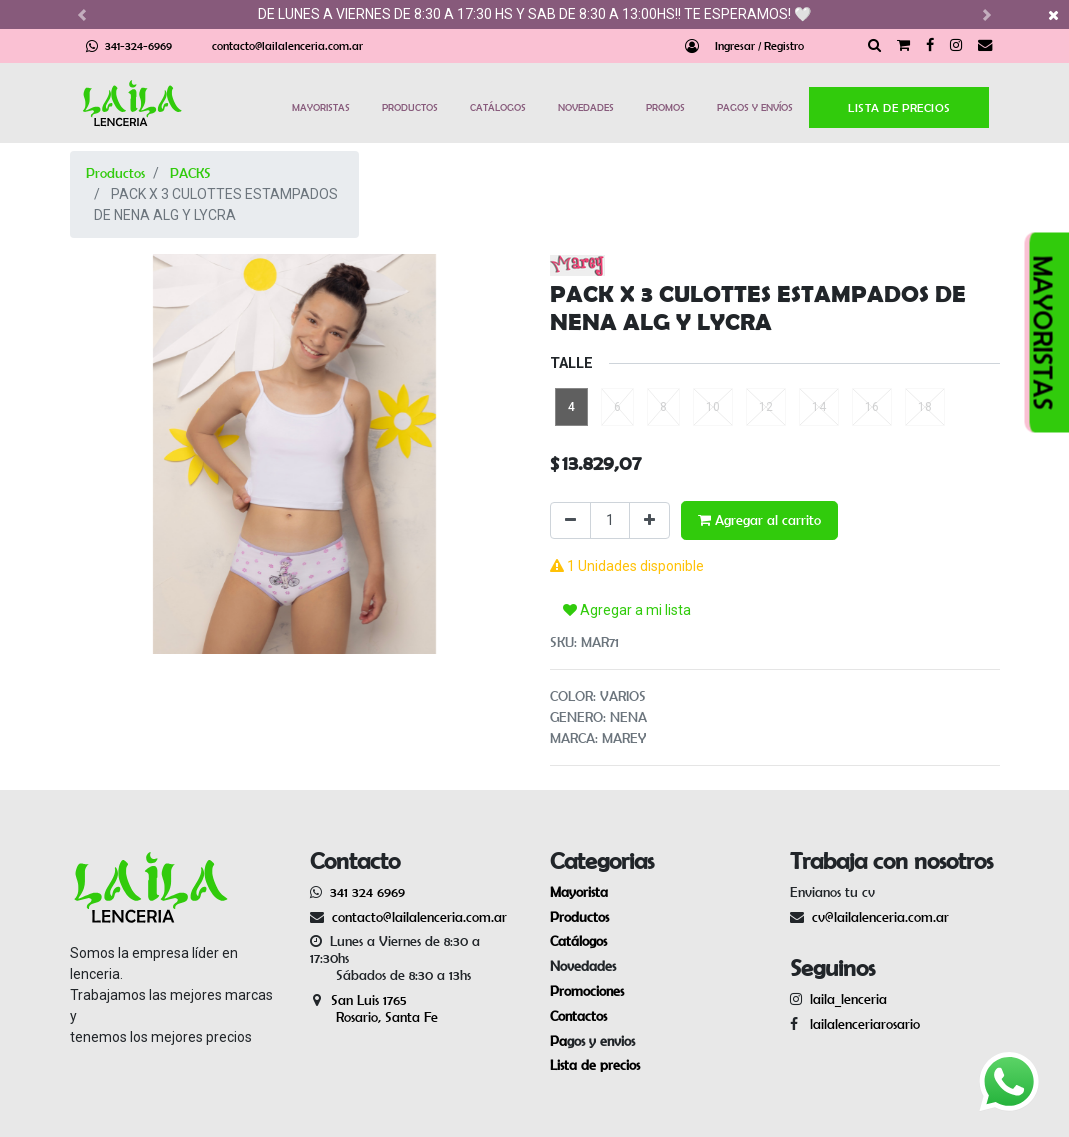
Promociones (587, 983)
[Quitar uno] (570, 520)
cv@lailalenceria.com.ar (880, 908)
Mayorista (579, 884)
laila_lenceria (848, 991)
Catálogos (578, 933)
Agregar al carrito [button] (759, 520)
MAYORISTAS (321, 107)
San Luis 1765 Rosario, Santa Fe (374, 1000)
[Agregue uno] (649, 520)
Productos (115, 173)
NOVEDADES (586, 107)
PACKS (190, 173)
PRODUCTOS (410, 107)
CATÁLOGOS (498, 107)
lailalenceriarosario (861, 1016)
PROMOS (665, 107)
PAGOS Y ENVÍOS (755, 107)
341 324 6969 (367, 884)
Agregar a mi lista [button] (627, 573)
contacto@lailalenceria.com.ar (287, 45)
